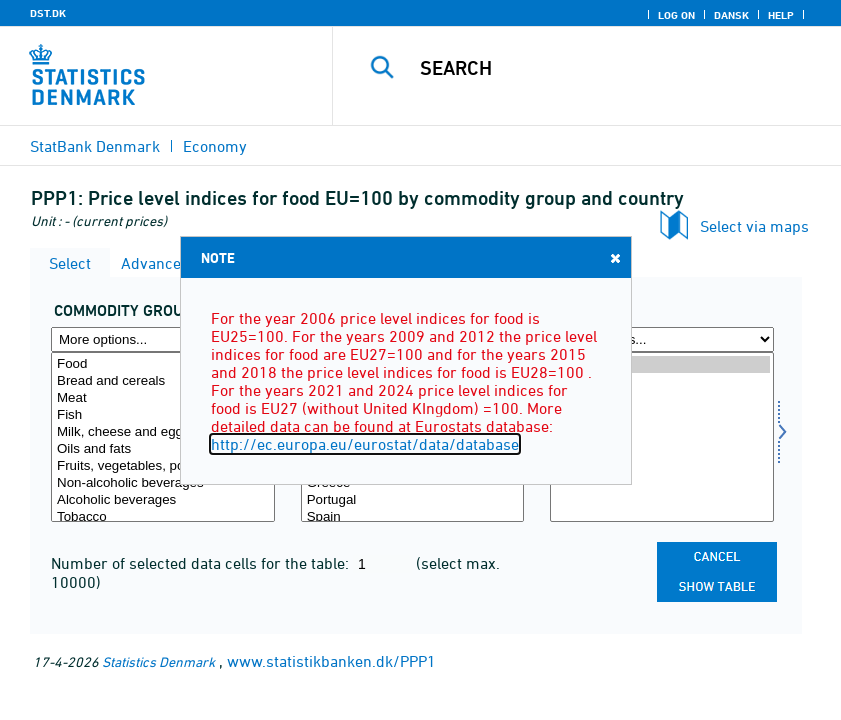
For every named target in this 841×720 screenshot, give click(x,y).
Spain (413, 517)
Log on (676, 15)
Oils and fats (163, 449)
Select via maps (754, 226)
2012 (662, 432)
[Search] (613, 68)
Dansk (731, 15)
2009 (662, 449)
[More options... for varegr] (163, 339)
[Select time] (662, 437)
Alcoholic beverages (163, 500)
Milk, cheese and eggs (163, 432)
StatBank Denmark (95, 146)
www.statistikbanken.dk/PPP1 (331, 661)
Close (614, 257)
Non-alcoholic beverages (163, 483)
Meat (163, 398)
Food (163, 364)
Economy (215, 146)
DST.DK (48, 13)
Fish (163, 415)
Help (781, 15)
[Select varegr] (163, 437)
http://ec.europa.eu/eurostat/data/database (365, 444)
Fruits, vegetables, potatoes (163, 466)
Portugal (413, 500)
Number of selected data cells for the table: (202, 563)
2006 (662, 466)
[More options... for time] (662, 339)
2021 (662, 381)
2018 (662, 398)
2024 (662, 364)
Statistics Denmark (158, 661)
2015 (662, 415)
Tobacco (163, 517)
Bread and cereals (163, 381)
